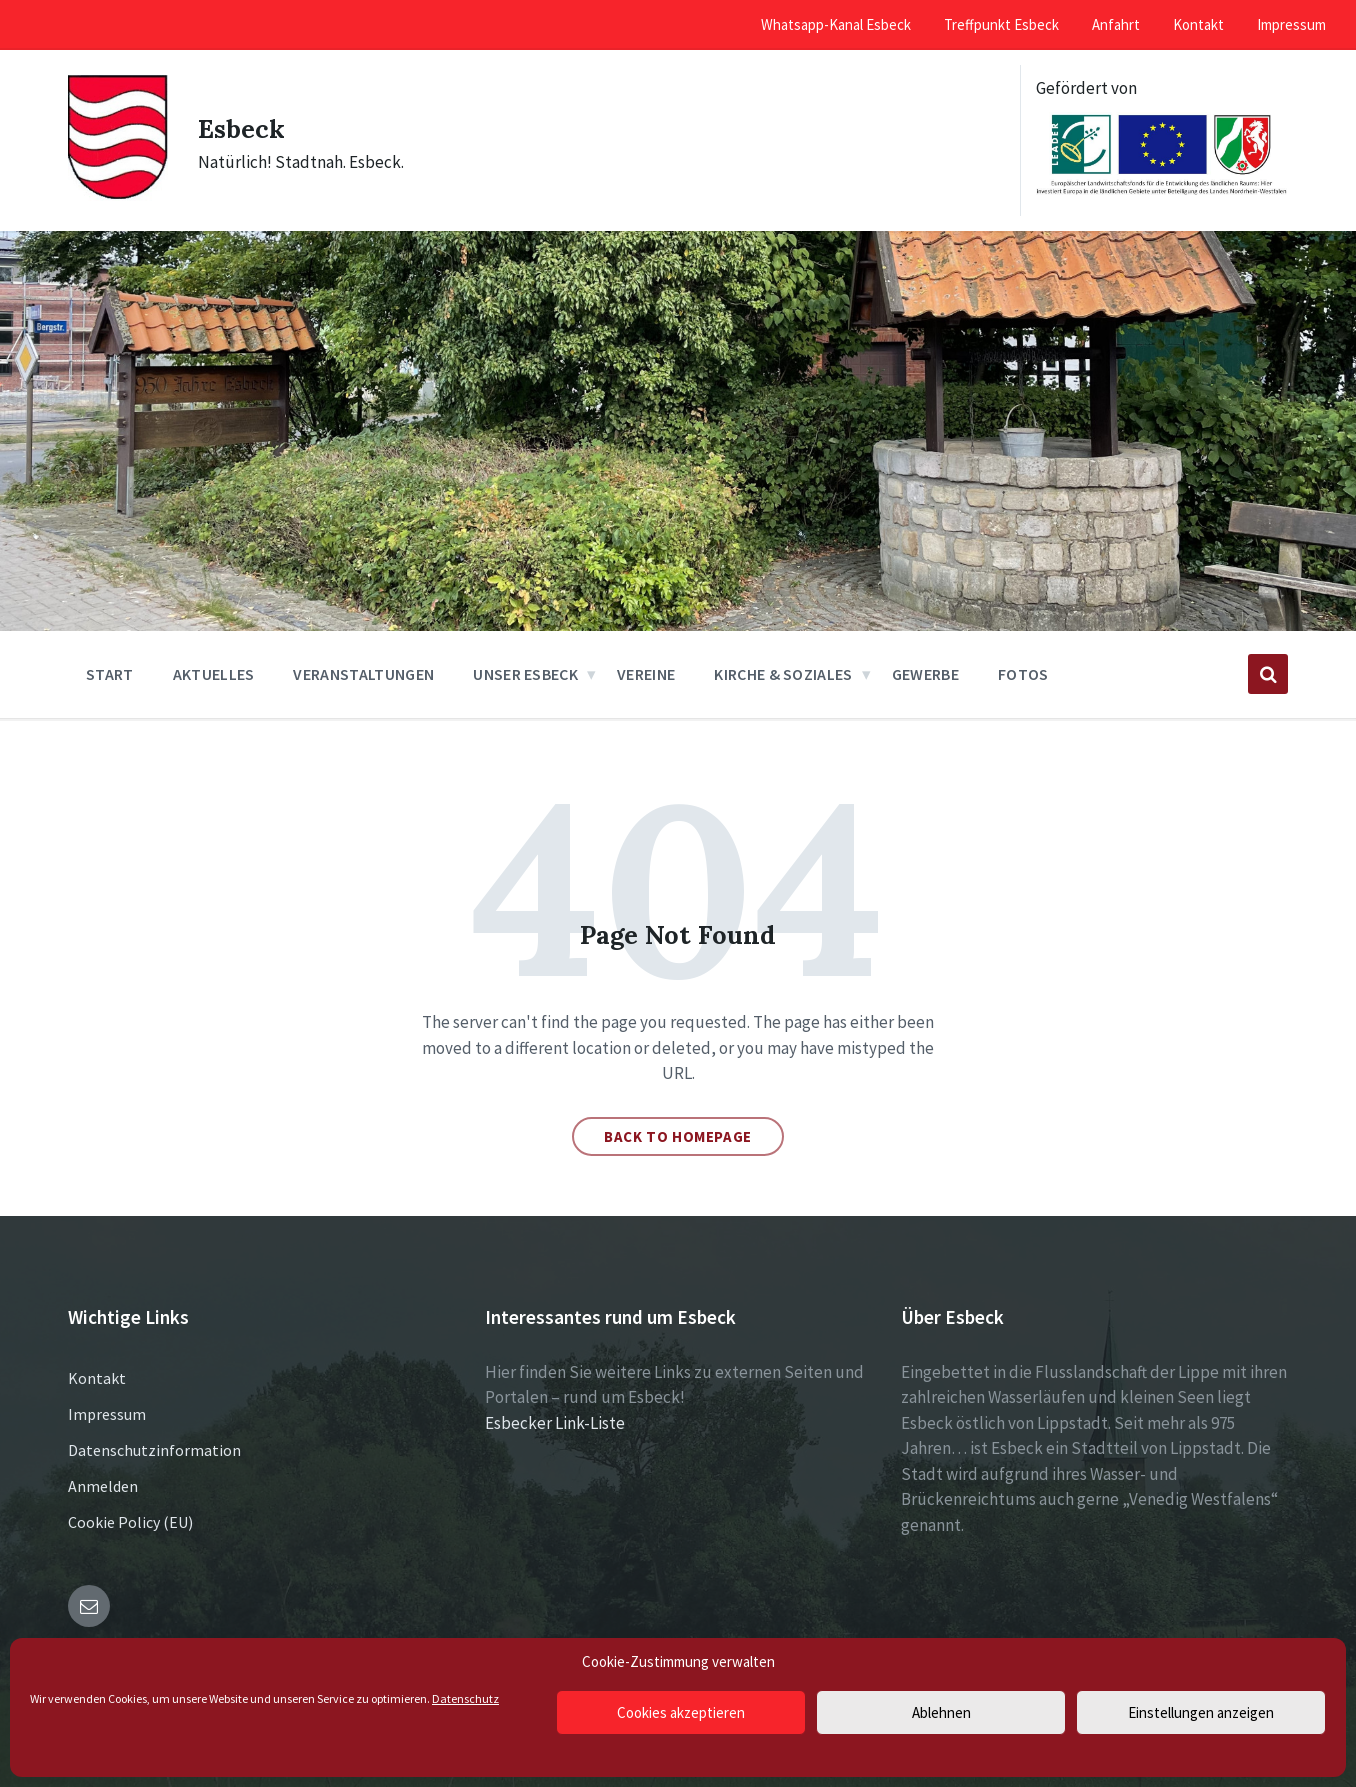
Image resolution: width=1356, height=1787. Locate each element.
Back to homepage (678, 1136)
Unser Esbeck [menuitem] (525, 674)
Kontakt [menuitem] (1198, 24)
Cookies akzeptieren (681, 1712)
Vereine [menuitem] (646, 674)
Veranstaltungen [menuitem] (363, 674)
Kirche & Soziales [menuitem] (783, 674)
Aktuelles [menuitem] (214, 674)
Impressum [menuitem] (1291, 24)
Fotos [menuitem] (1023, 674)
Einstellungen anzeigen (1201, 1712)
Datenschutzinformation (154, 1450)
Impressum (107, 1414)
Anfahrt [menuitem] (1116, 24)
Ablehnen (941, 1712)
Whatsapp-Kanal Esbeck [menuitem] (836, 24)
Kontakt (97, 1378)
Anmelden (103, 1486)
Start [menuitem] (110, 674)
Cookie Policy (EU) (130, 1522)
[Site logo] (118, 195)
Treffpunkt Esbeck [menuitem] (1001, 24)
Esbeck (247, 127)
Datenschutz (465, 1698)
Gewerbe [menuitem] (925, 674)
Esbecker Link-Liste (555, 1423)
